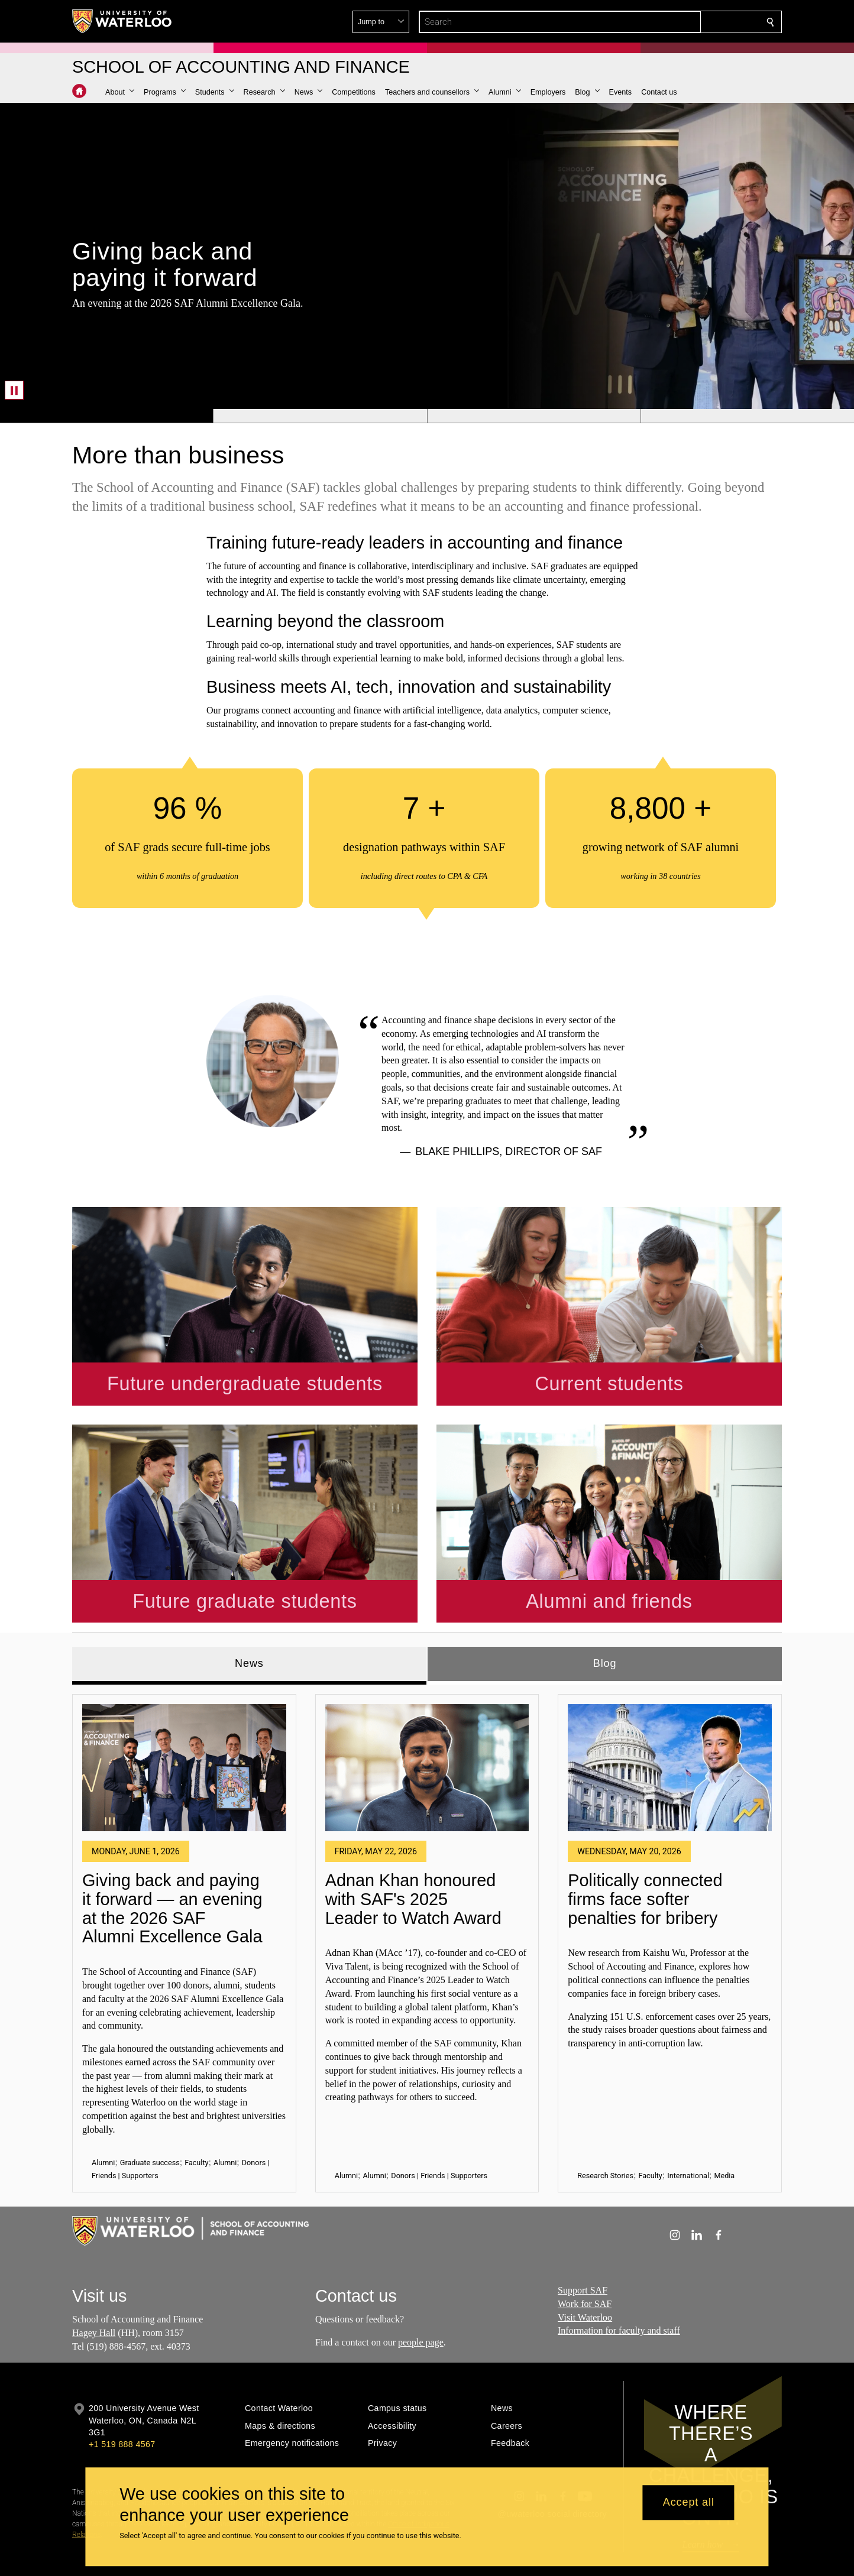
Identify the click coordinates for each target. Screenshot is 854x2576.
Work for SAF (585, 2255)
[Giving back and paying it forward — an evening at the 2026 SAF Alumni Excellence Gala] (184, 1718)
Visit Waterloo (585, 2268)
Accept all (688, 2503)
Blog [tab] (605, 1614)
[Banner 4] (747, 416)
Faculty (196, 2113)
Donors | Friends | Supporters (439, 2127)
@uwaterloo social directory (552, 2465)
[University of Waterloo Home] (122, 21)
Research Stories (605, 2127)
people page (421, 2293)
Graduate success (150, 2113)
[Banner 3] (533, 416)
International (688, 2127)
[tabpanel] (427, 1890)
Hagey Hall (93, 2284)
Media (724, 2127)
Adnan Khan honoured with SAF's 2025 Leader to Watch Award (413, 1850)
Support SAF (582, 2241)
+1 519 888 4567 (122, 2395)
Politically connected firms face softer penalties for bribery (645, 1850)
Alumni (103, 2113)
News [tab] (249, 1614)
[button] (685, 22)
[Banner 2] (319, 416)
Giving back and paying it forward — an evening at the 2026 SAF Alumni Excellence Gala (172, 1859)
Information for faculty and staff (619, 2282)
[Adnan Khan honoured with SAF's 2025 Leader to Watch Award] (427, 1718)
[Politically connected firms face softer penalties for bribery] (670, 1718)
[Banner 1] (106, 416)
